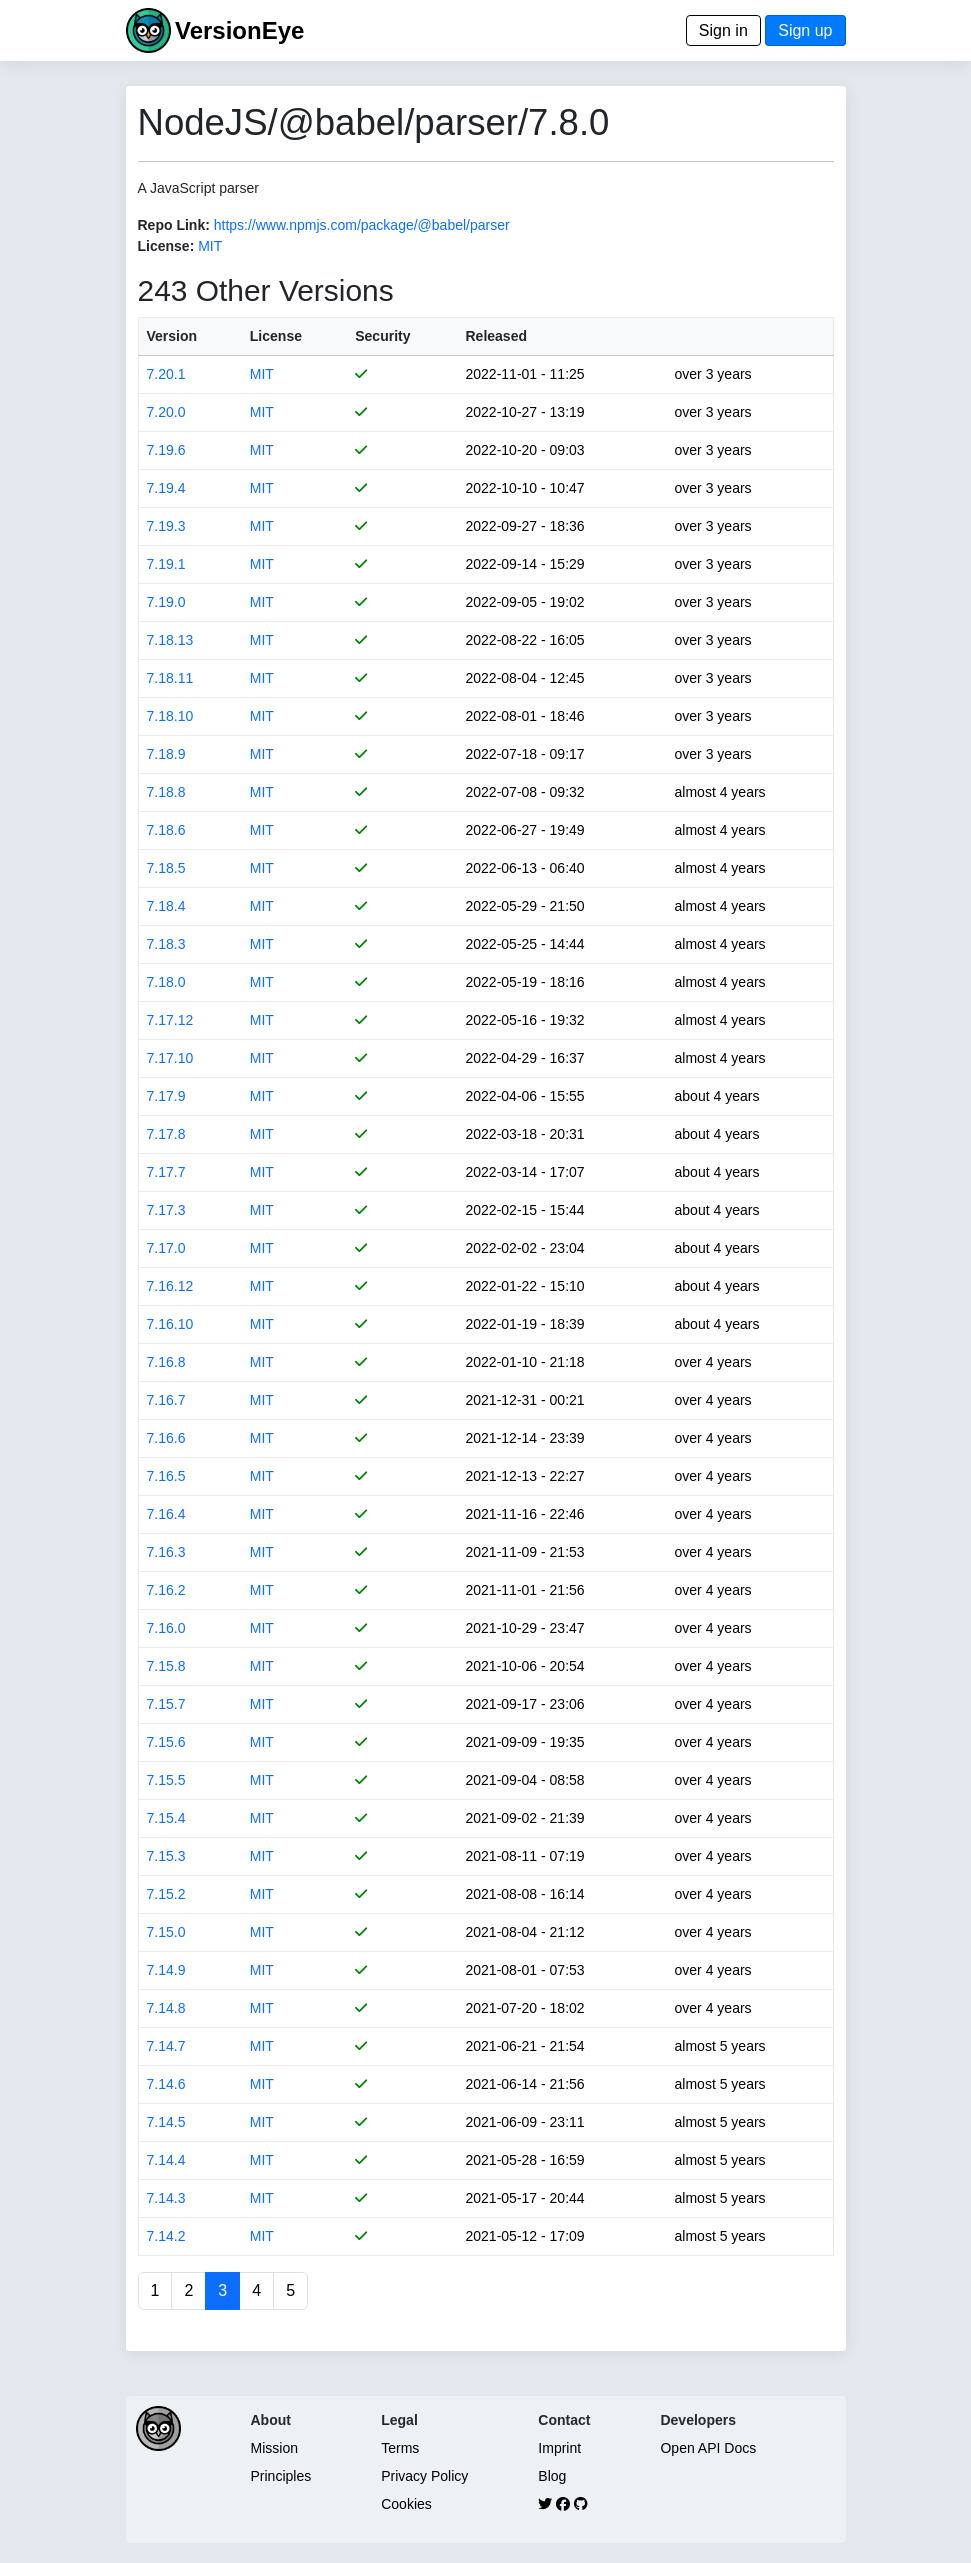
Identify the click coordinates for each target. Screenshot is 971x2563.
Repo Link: (174, 225)
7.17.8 (166, 1134)
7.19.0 (166, 602)
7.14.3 (166, 2198)
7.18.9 (166, 754)
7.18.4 (166, 906)
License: (166, 246)
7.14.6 (166, 2084)
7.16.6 (166, 1438)
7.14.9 (166, 1970)
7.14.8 (166, 2008)
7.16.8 (166, 1362)
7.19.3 (166, 526)
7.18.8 (166, 792)
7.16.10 (170, 1324)
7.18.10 (170, 716)
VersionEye (239, 30)
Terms (400, 2448)
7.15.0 (166, 1932)
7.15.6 (166, 1742)
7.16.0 (166, 1628)
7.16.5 (166, 1476)
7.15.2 (166, 1894)
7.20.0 (166, 412)
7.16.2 (166, 1590)
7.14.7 (166, 2046)
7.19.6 (166, 450)
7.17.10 (170, 1058)
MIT (210, 246)
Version (172, 336)
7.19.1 (166, 564)
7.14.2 (166, 2236)
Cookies (406, 2504)
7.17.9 (166, 1096)
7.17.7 (166, 1172)
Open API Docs (708, 2448)
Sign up (805, 30)
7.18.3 (166, 944)
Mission (274, 2448)
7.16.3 (166, 1552)
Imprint (559, 2448)
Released (496, 336)
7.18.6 (166, 830)
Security (382, 336)
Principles (281, 2476)
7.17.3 (166, 1210)
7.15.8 (166, 1666)
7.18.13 (170, 640)
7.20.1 (166, 374)
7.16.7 (166, 1400)
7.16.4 (166, 1514)
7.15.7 (166, 1704)
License (276, 336)
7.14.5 (166, 2122)
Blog (552, 2476)
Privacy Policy (424, 2476)
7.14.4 (166, 2160)
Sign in (723, 30)
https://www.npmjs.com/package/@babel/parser (362, 225)
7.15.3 (166, 1856)
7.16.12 (170, 1286)
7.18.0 (166, 982)
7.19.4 (166, 488)
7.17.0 (166, 1248)
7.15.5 (166, 1780)
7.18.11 (170, 678)
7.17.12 (170, 1020)
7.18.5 (166, 868)
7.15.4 (166, 1818)
